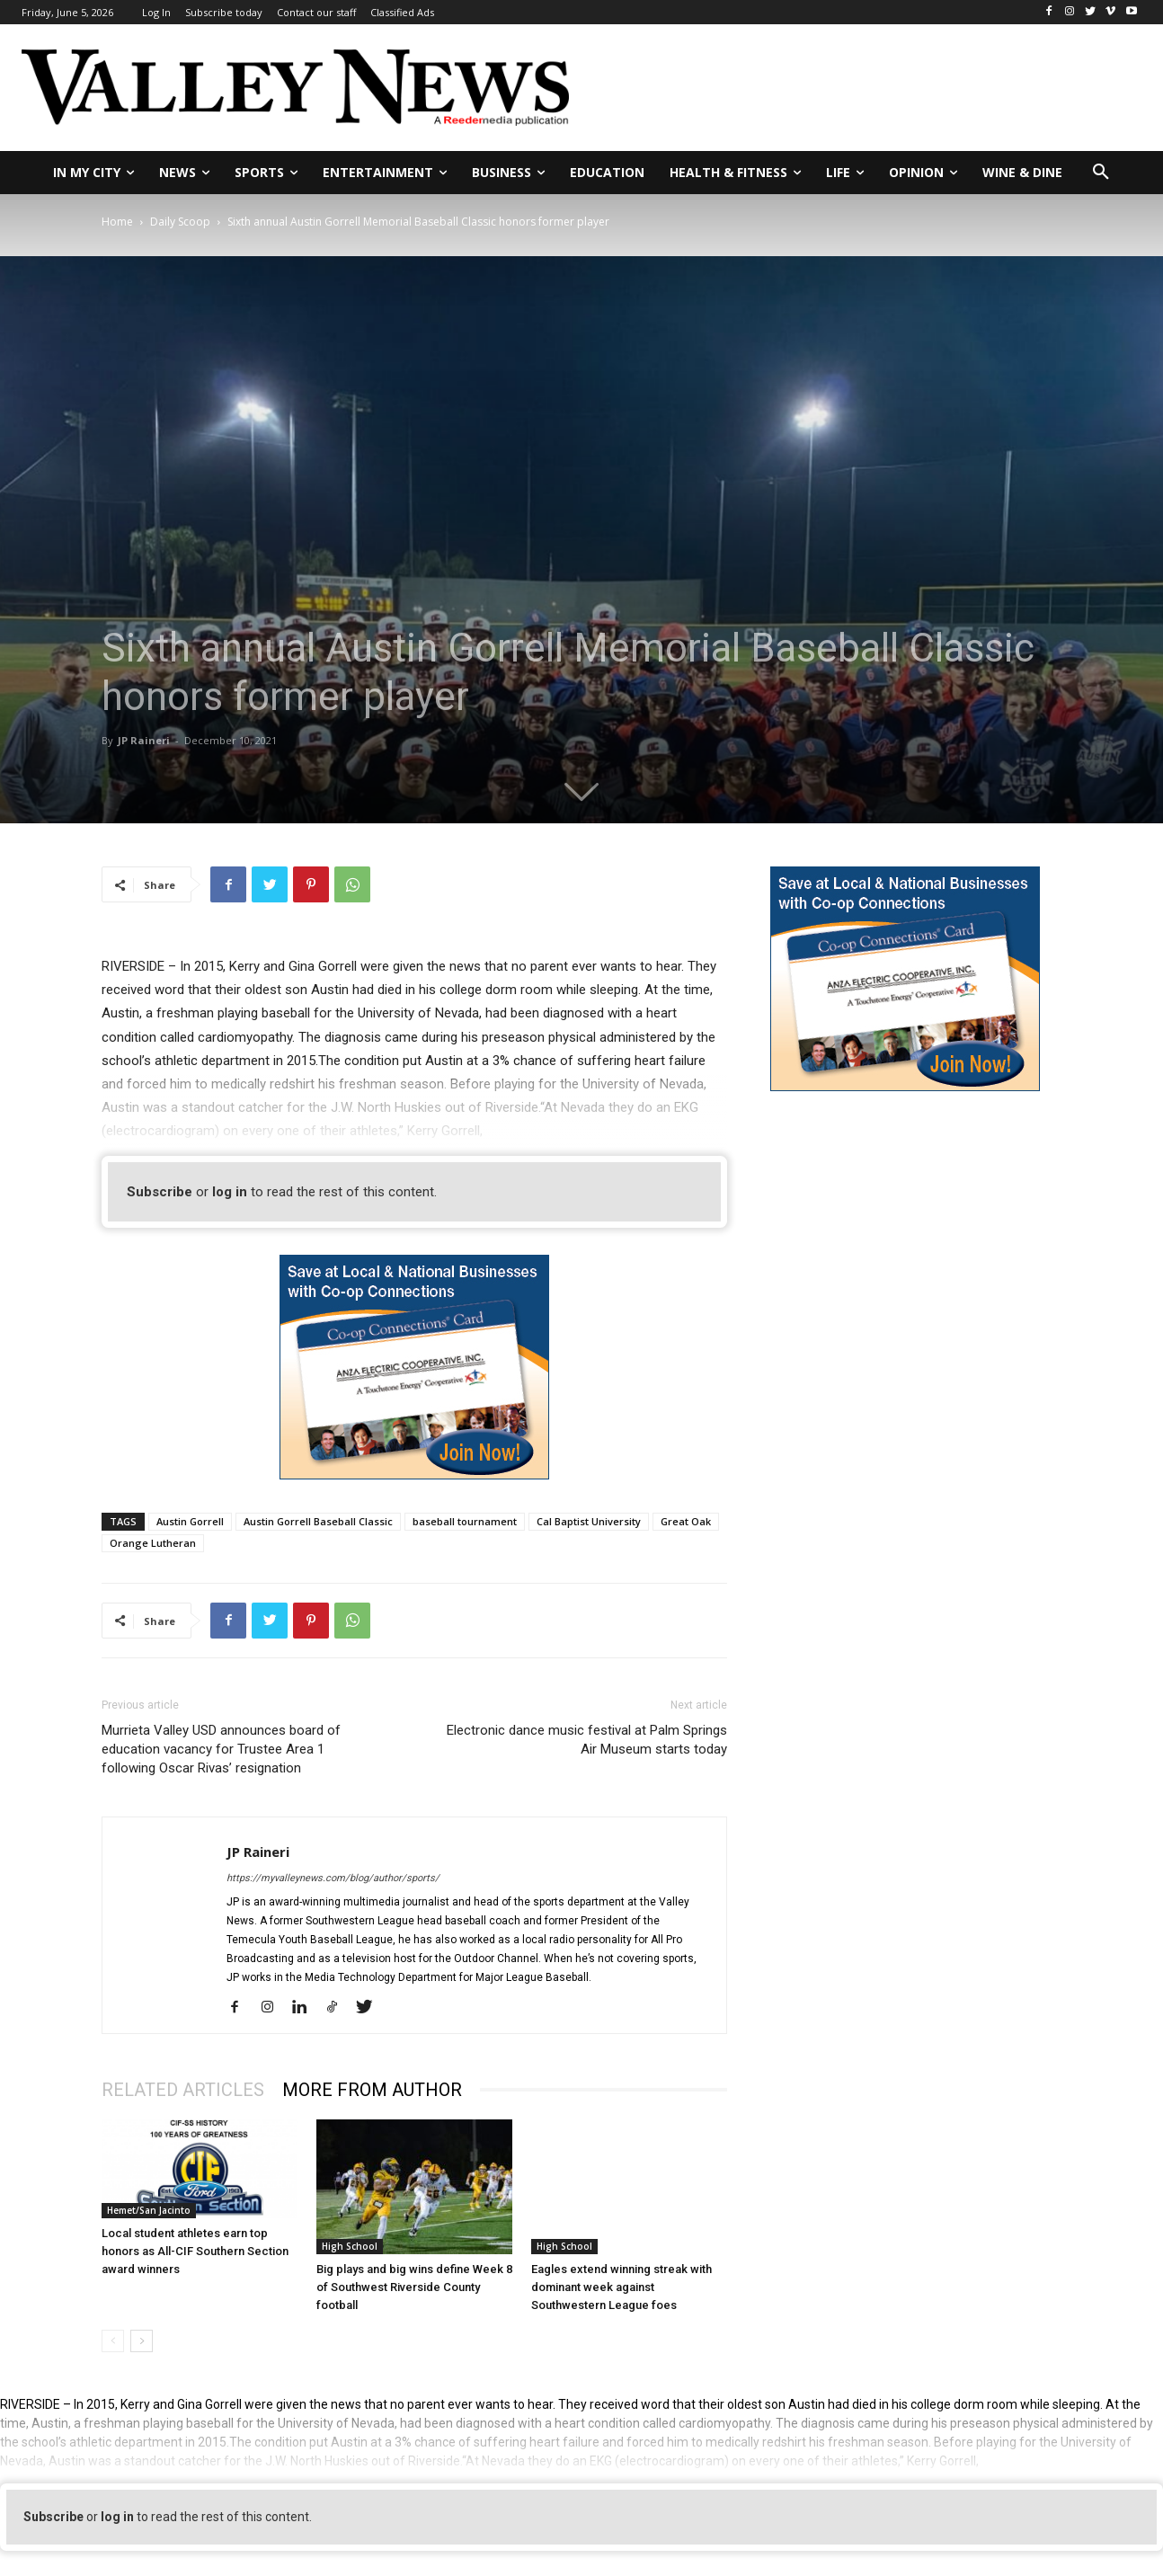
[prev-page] (113, 2341)
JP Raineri (144, 740)
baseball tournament (465, 1521)
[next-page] (141, 2341)
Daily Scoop (180, 221)
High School (349, 2246)
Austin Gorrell (190, 1521)
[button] (1101, 172)
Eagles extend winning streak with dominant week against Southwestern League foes (621, 2287)
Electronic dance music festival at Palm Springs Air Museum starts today (587, 1739)
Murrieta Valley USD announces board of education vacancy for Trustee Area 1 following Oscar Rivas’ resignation (221, 1749)
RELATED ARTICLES (183, 2090)
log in (229, 1192)
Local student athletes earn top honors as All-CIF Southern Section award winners (195, 2251)
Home (117, 221)
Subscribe (159, 1192)
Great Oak (686, 1521)
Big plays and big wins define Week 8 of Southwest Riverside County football (414, 2287)
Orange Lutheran (153, 1543)
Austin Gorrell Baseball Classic (318, 1521)
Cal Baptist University (589, 1521)
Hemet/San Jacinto (149, 2210)
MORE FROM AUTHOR (372, 2090)
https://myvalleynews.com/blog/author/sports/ (332, 1878)
